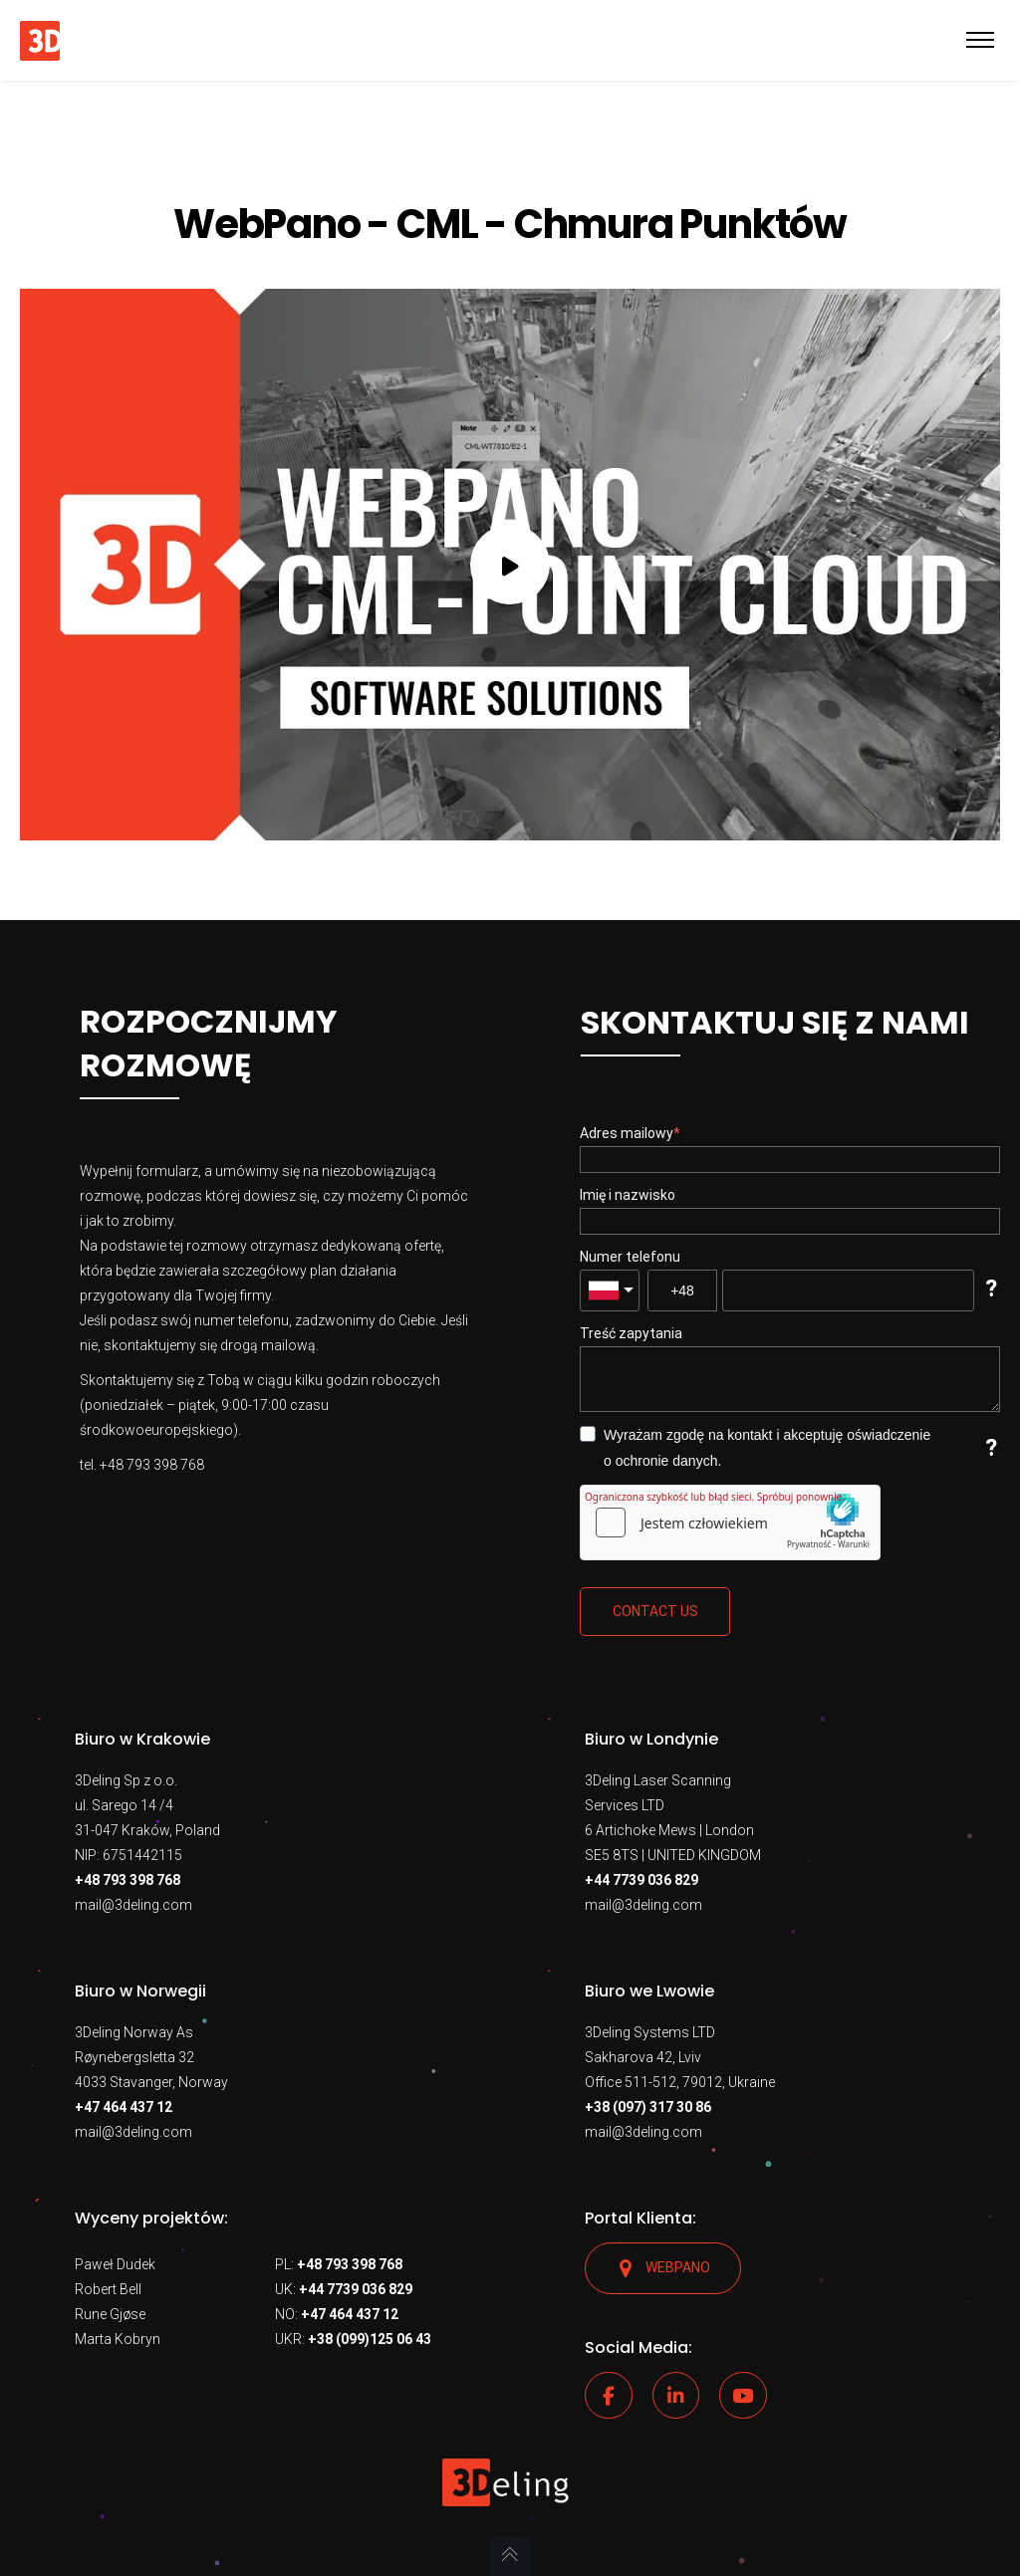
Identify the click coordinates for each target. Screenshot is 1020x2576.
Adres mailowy (626, 1133)
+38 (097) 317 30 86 (648, 2107)
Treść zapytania (631, 1333)
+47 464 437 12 (123, 2107)
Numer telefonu (630, 1257)
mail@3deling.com (133, 1905)
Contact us (655, 1611)
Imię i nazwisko (627, 1195)
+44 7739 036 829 (641, 1880)
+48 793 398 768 (127, 1880)
